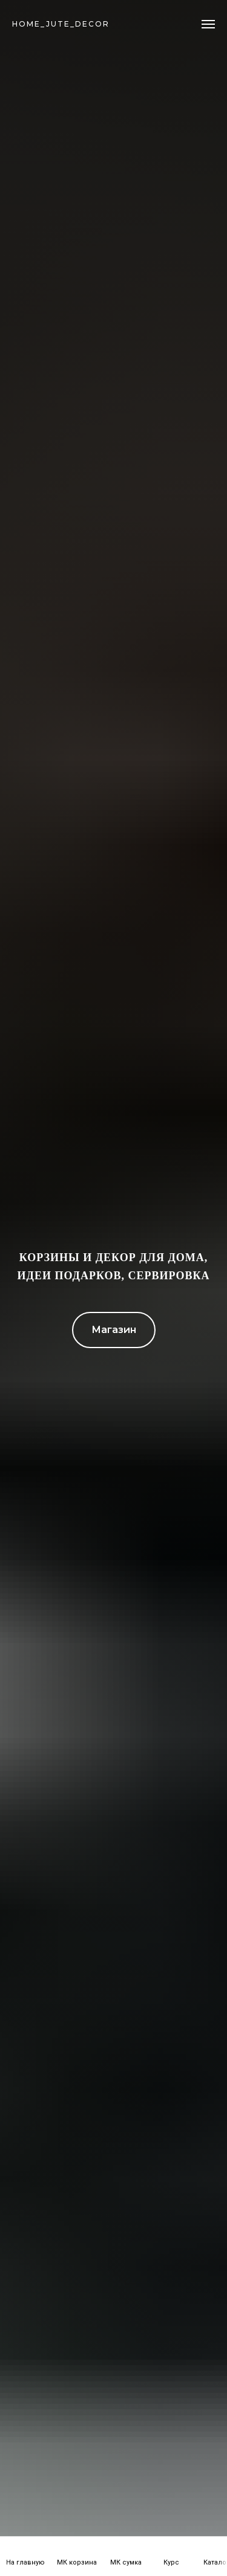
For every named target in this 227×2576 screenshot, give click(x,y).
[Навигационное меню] (208, 24)
